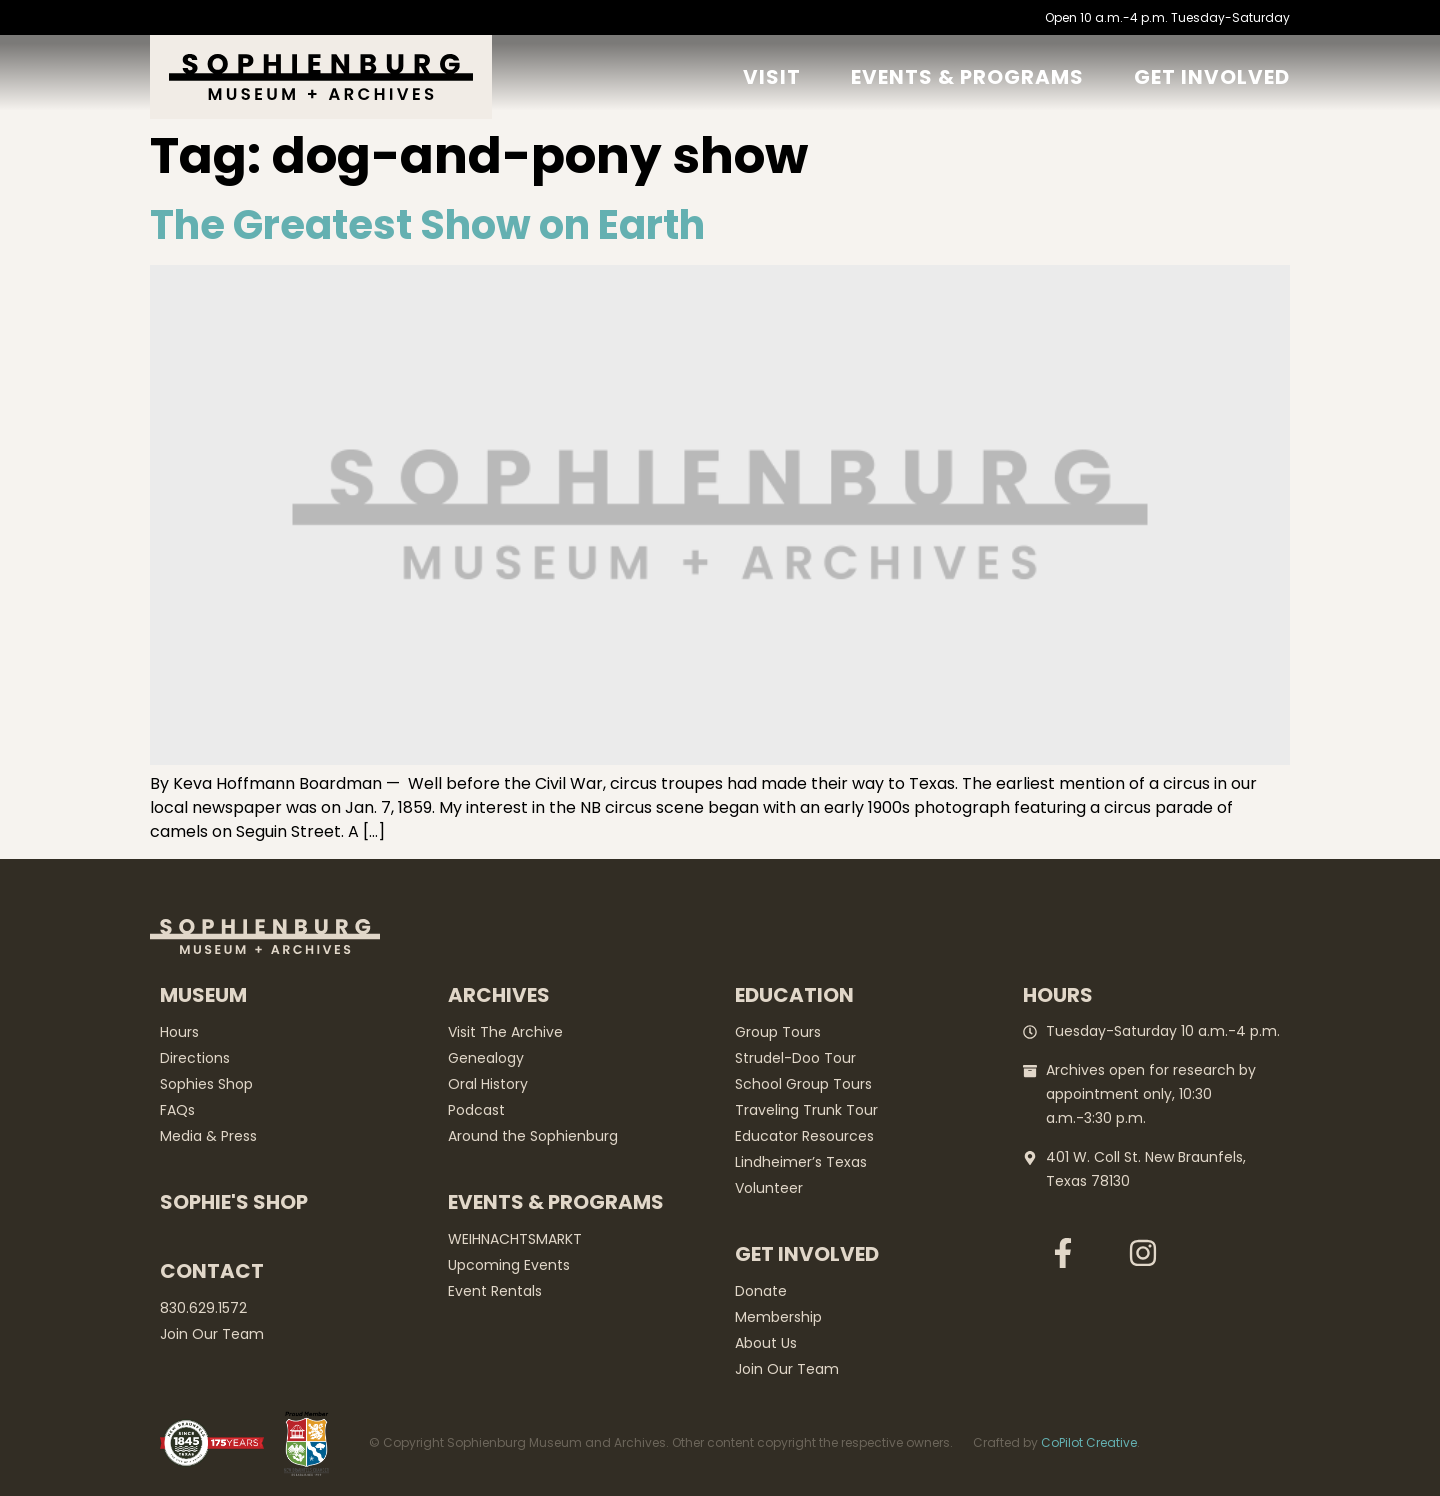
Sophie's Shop (234, 1202)
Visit (772, 77)
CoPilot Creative (1089, 1442)
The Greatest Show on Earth (427, 225)
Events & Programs (967, 77)
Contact (212, 1271)
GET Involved (1212, 77)
